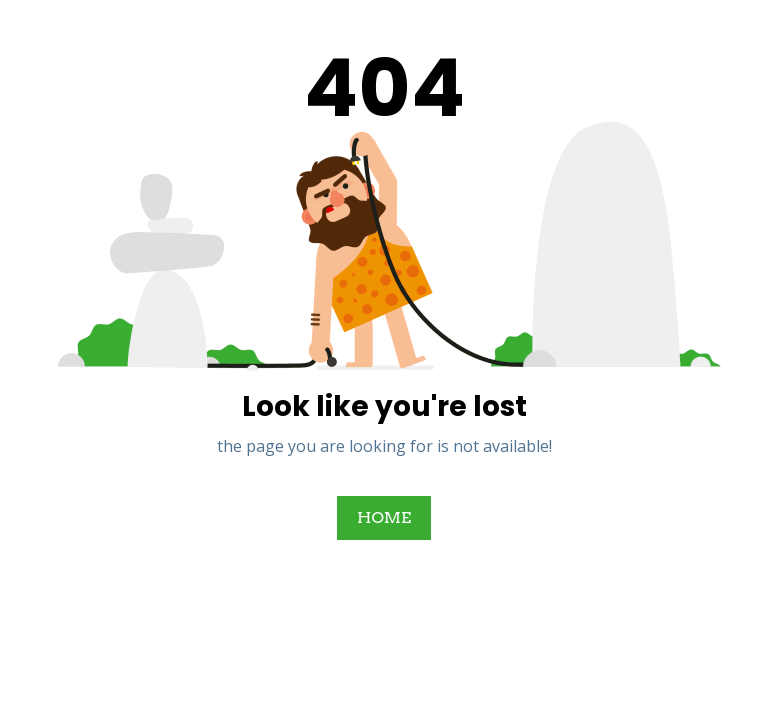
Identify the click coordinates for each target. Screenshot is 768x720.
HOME (384, 517)
